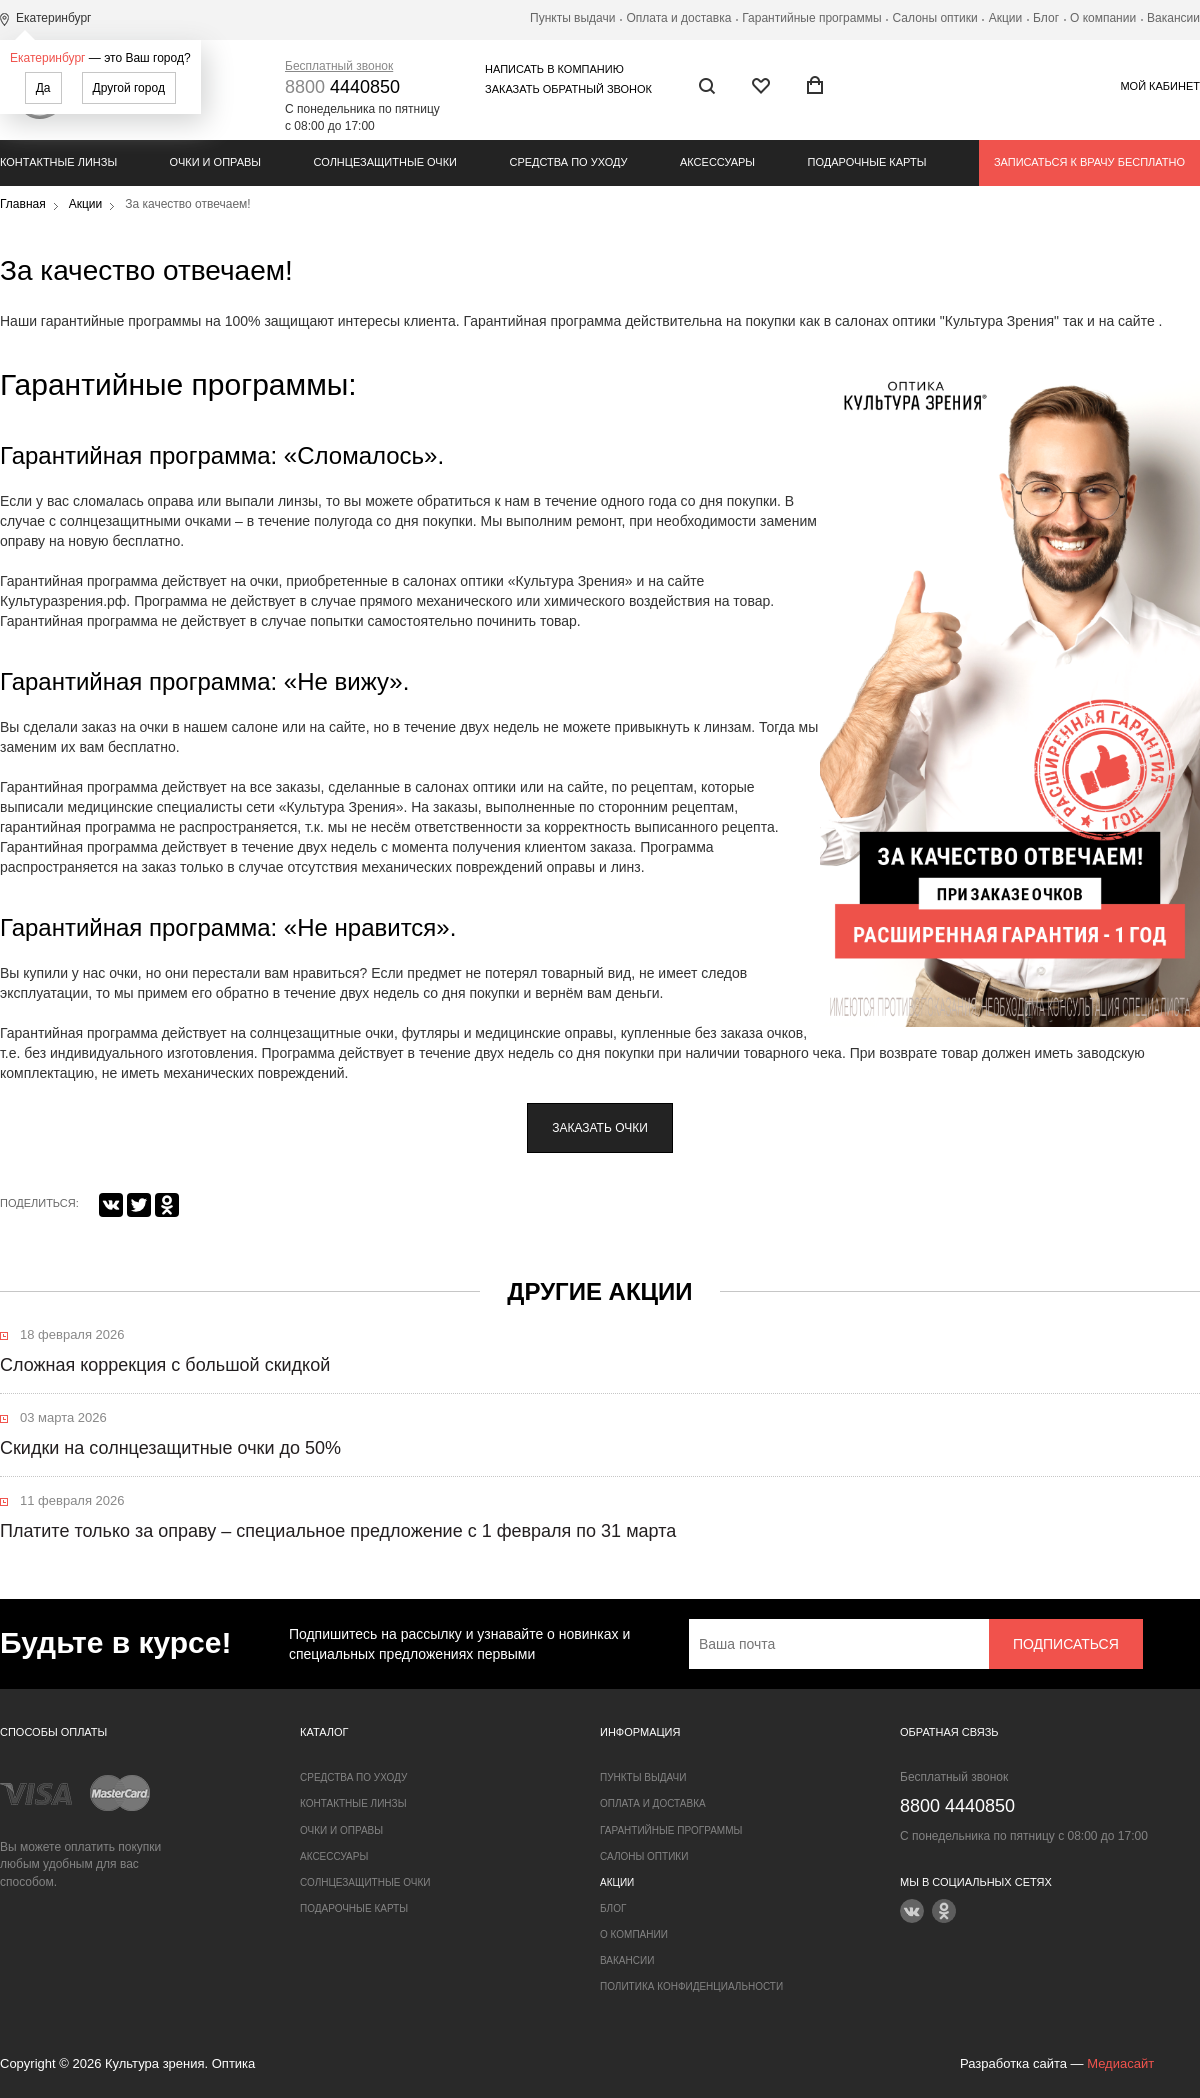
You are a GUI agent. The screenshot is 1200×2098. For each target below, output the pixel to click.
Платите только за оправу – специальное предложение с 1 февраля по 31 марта (338, 1531)
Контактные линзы (58, 162)
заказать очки (600, 1128)
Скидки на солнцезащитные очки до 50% (170, 1448)
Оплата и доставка (678, 18)
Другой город (129, 88)
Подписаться (1066, 1644)
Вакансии (1173, 18)
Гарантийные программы (811, 18)
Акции (1006, 18)
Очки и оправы (215, 162)
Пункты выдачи (572, 18)
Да (43, 88)
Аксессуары (717, 162)
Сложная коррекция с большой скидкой (165, 1365)
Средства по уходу (568, 162)
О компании (1103, 18)
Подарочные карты (867, 162)
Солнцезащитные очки (385, 162)
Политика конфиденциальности (691, 1986)
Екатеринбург (48, 58)
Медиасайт (1120, 2063)
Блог (1046, 18)
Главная (23, 204)
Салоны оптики (935, 18)
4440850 (342, 87)
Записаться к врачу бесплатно (1089, 162)
